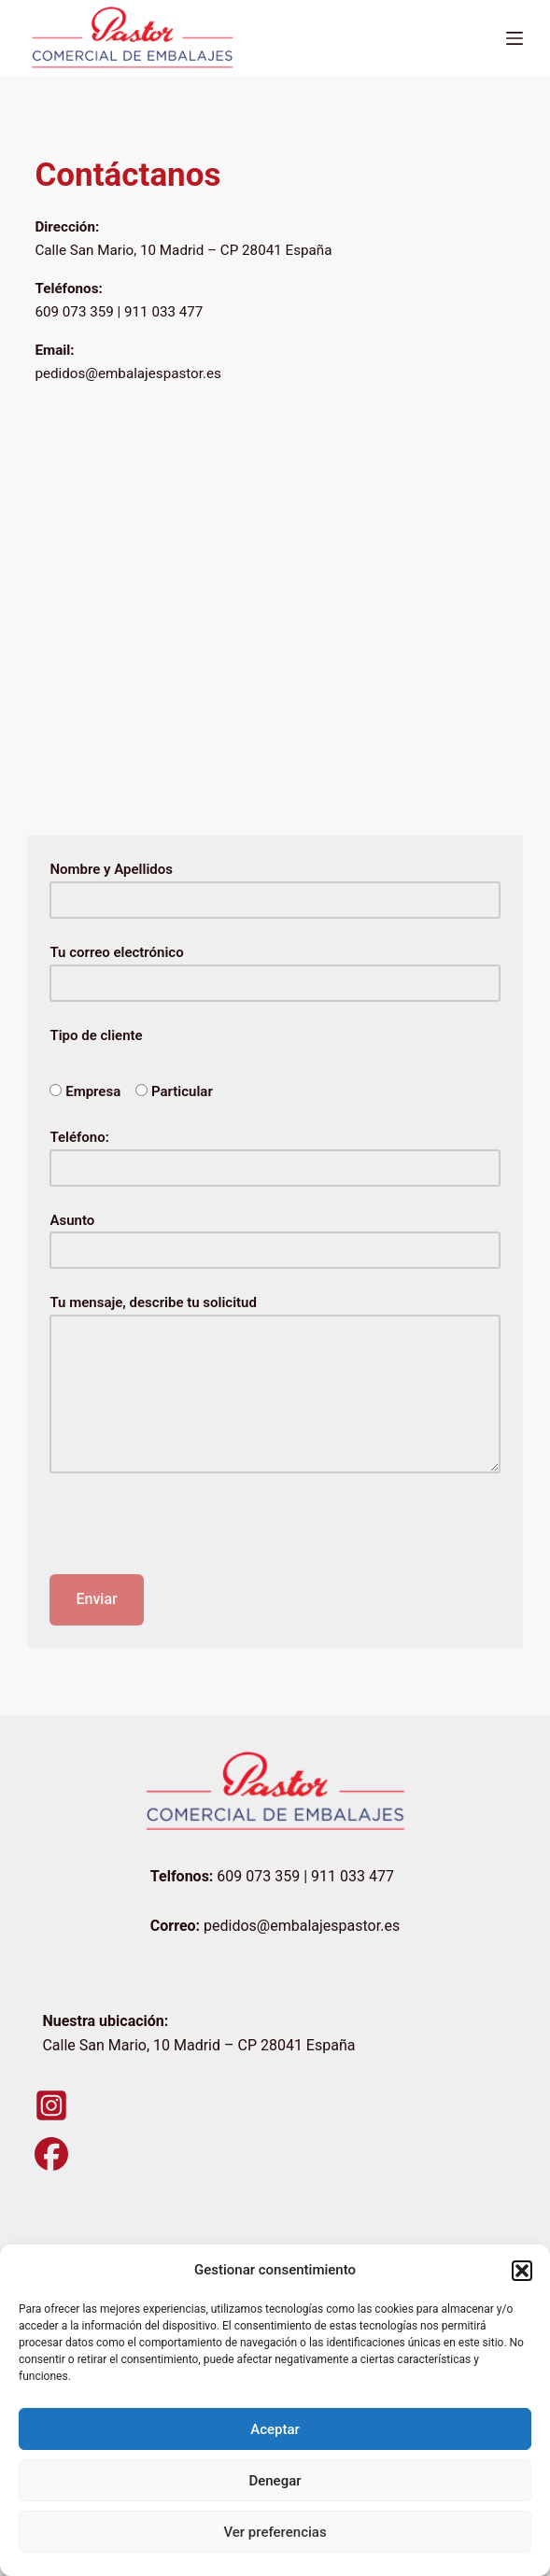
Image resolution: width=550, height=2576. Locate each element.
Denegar (274, 2480)
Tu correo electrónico (274, 968)
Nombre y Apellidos (274, 884)
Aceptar (275, 2429)
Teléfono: (274, 1152)
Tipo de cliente (95, 1035)
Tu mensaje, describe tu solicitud (274, 1383)
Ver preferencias (274, 2532)
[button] (522, 2270)
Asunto (274, 1236)
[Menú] (514, 38)
